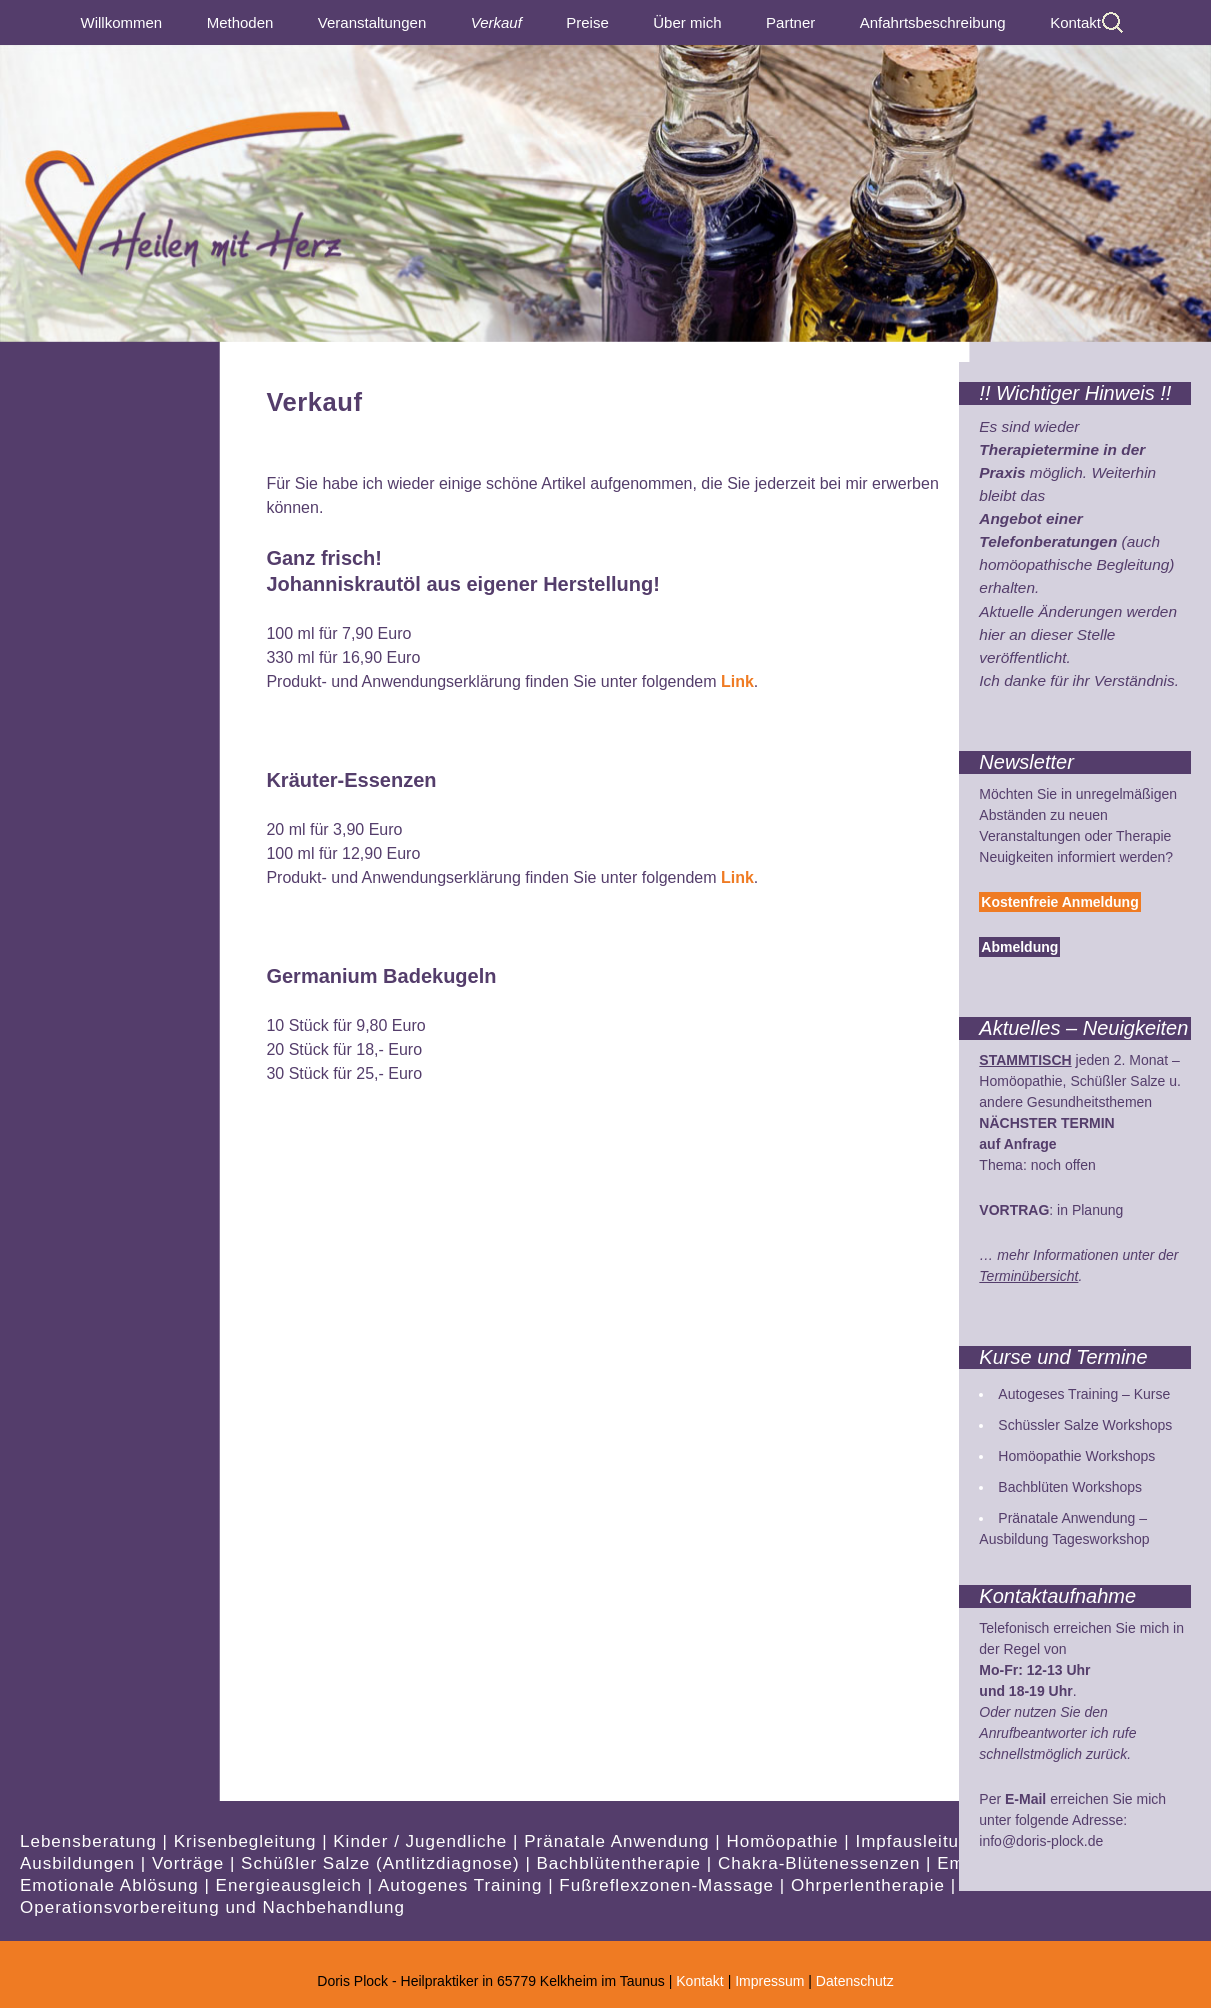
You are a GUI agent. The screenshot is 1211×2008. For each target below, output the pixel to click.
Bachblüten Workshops (1070, 1487)
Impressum (769, 1981)
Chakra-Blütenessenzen (822, 1863)
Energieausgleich (292, 1885)
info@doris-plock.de (1041, 1841)
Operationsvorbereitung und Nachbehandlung (212, 1907)
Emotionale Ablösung (112, 1885)
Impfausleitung (920, 1841)
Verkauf (496, 22)
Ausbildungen (80, 1863)
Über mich (687, 22)
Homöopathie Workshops (1076, 1456)
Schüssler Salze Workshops (1085, 1425)
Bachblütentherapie (622, 1863)
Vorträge (191, 1863)
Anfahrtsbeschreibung (933, 22)
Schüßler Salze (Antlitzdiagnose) (383, 1863)
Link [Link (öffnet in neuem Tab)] (737, 681)
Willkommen (122, 22)
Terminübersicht (1028, 1276)
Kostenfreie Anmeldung (1059, 902)
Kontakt (1075, 22)
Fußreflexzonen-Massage (669, 1885)
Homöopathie (785, 1841)
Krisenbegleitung (248, 1841)
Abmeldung (1019, 947)
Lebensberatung (91, 1841)
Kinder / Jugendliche (423, 1841)
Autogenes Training (463, 1885)
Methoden (240, 22)
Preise (587, 22)
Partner (790, 22)
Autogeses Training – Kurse (1084, 1394)
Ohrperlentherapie (871, 1885)
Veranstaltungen (372, 22)
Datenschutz (855, 1981)
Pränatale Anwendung (619, 1841)
